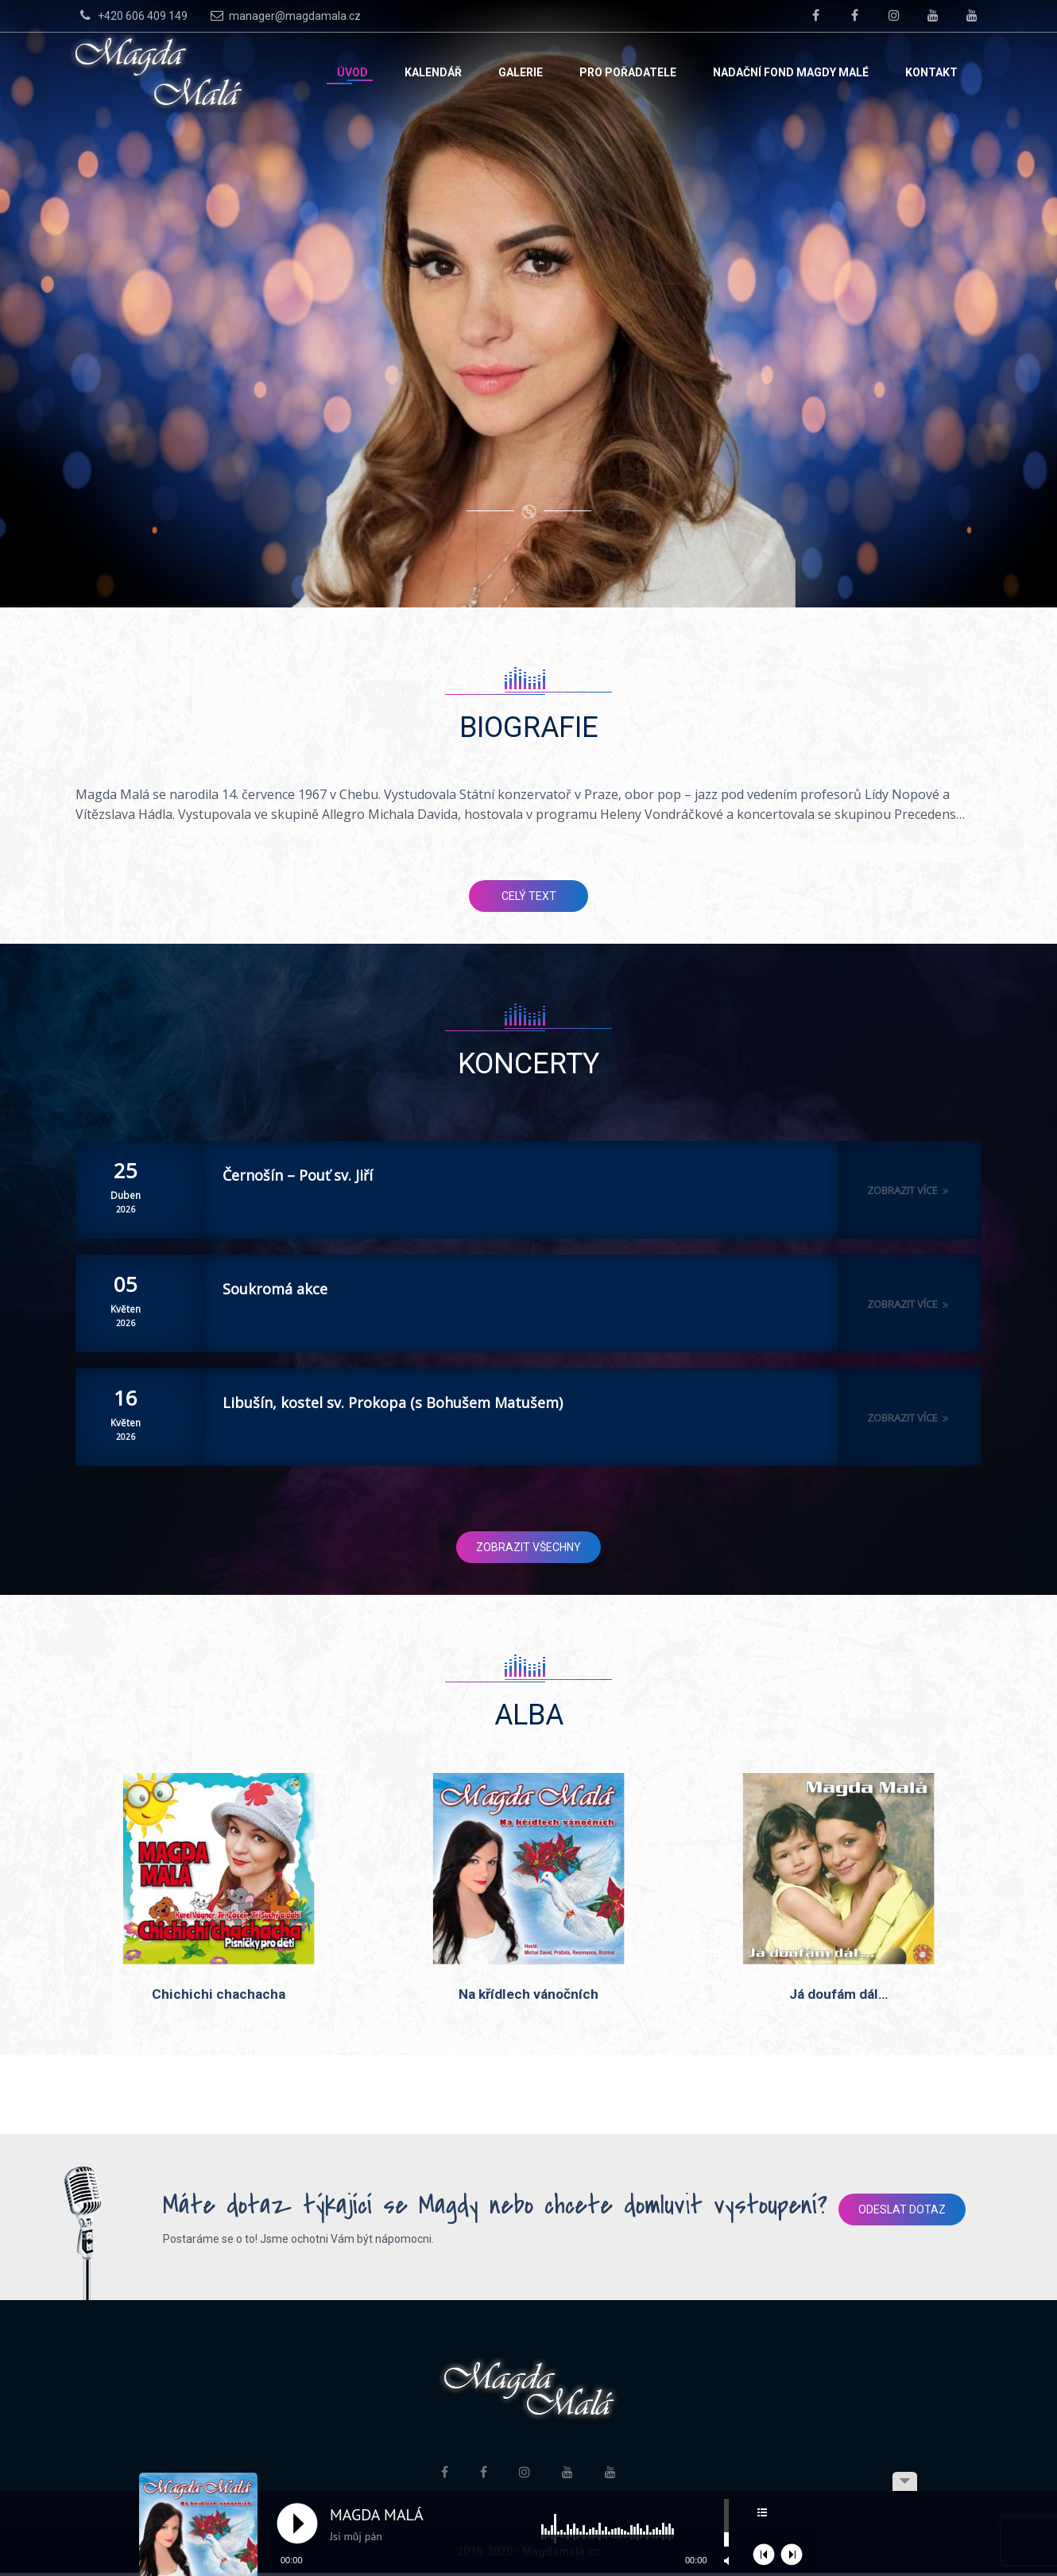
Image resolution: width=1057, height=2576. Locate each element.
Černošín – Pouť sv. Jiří (298, 1175)
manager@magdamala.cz (284, 15)
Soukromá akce (275, 1288)
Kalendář (433, 72)
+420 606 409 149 (132, 15)
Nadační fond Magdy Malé (791, 72)
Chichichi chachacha (218, 1995)
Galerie (520, 72)
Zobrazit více (909, 1190)
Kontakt (931, 72)
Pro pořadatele (627, 72)
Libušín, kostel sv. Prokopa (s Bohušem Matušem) (393, 1402)
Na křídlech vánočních (528, 1995)
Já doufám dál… (838, 1995)
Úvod (352, 72)
